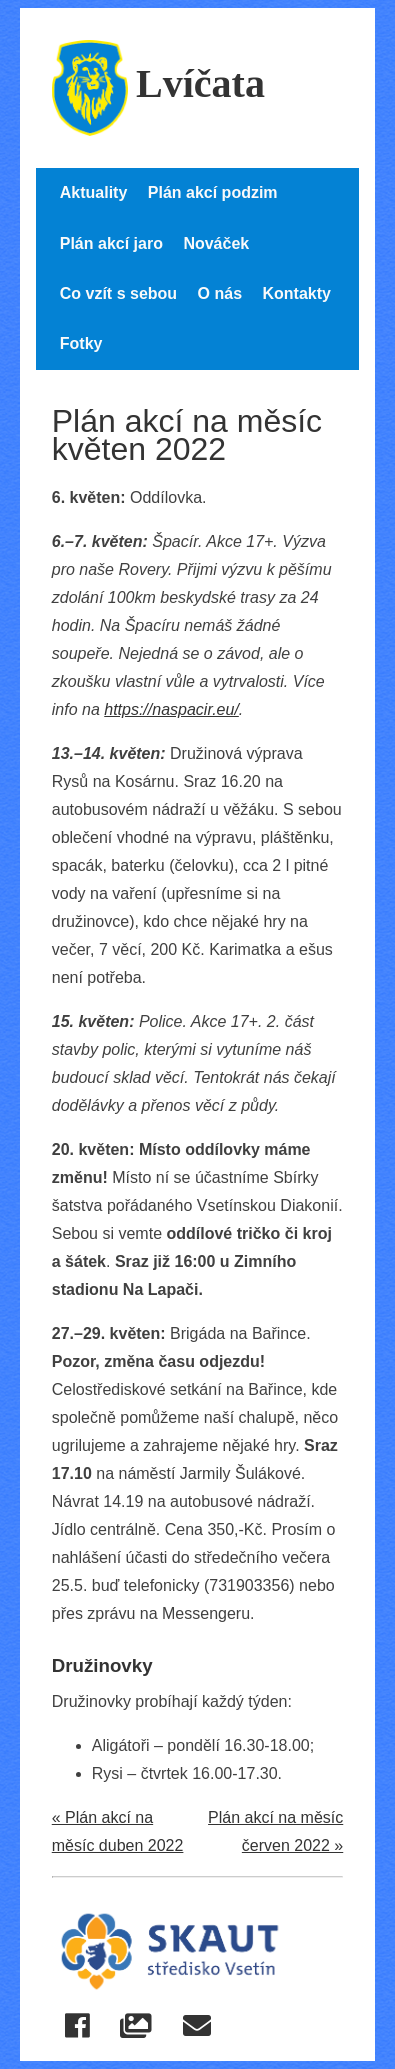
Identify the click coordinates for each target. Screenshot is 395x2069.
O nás (220, 293)
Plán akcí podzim (213, 192)
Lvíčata (158, 83)
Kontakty (296, 293)
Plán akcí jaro (111, 243)
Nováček (216, 243)
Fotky (81, 343)
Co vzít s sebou (118, 293)
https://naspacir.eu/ (171, 709)
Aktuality (94, 192)
